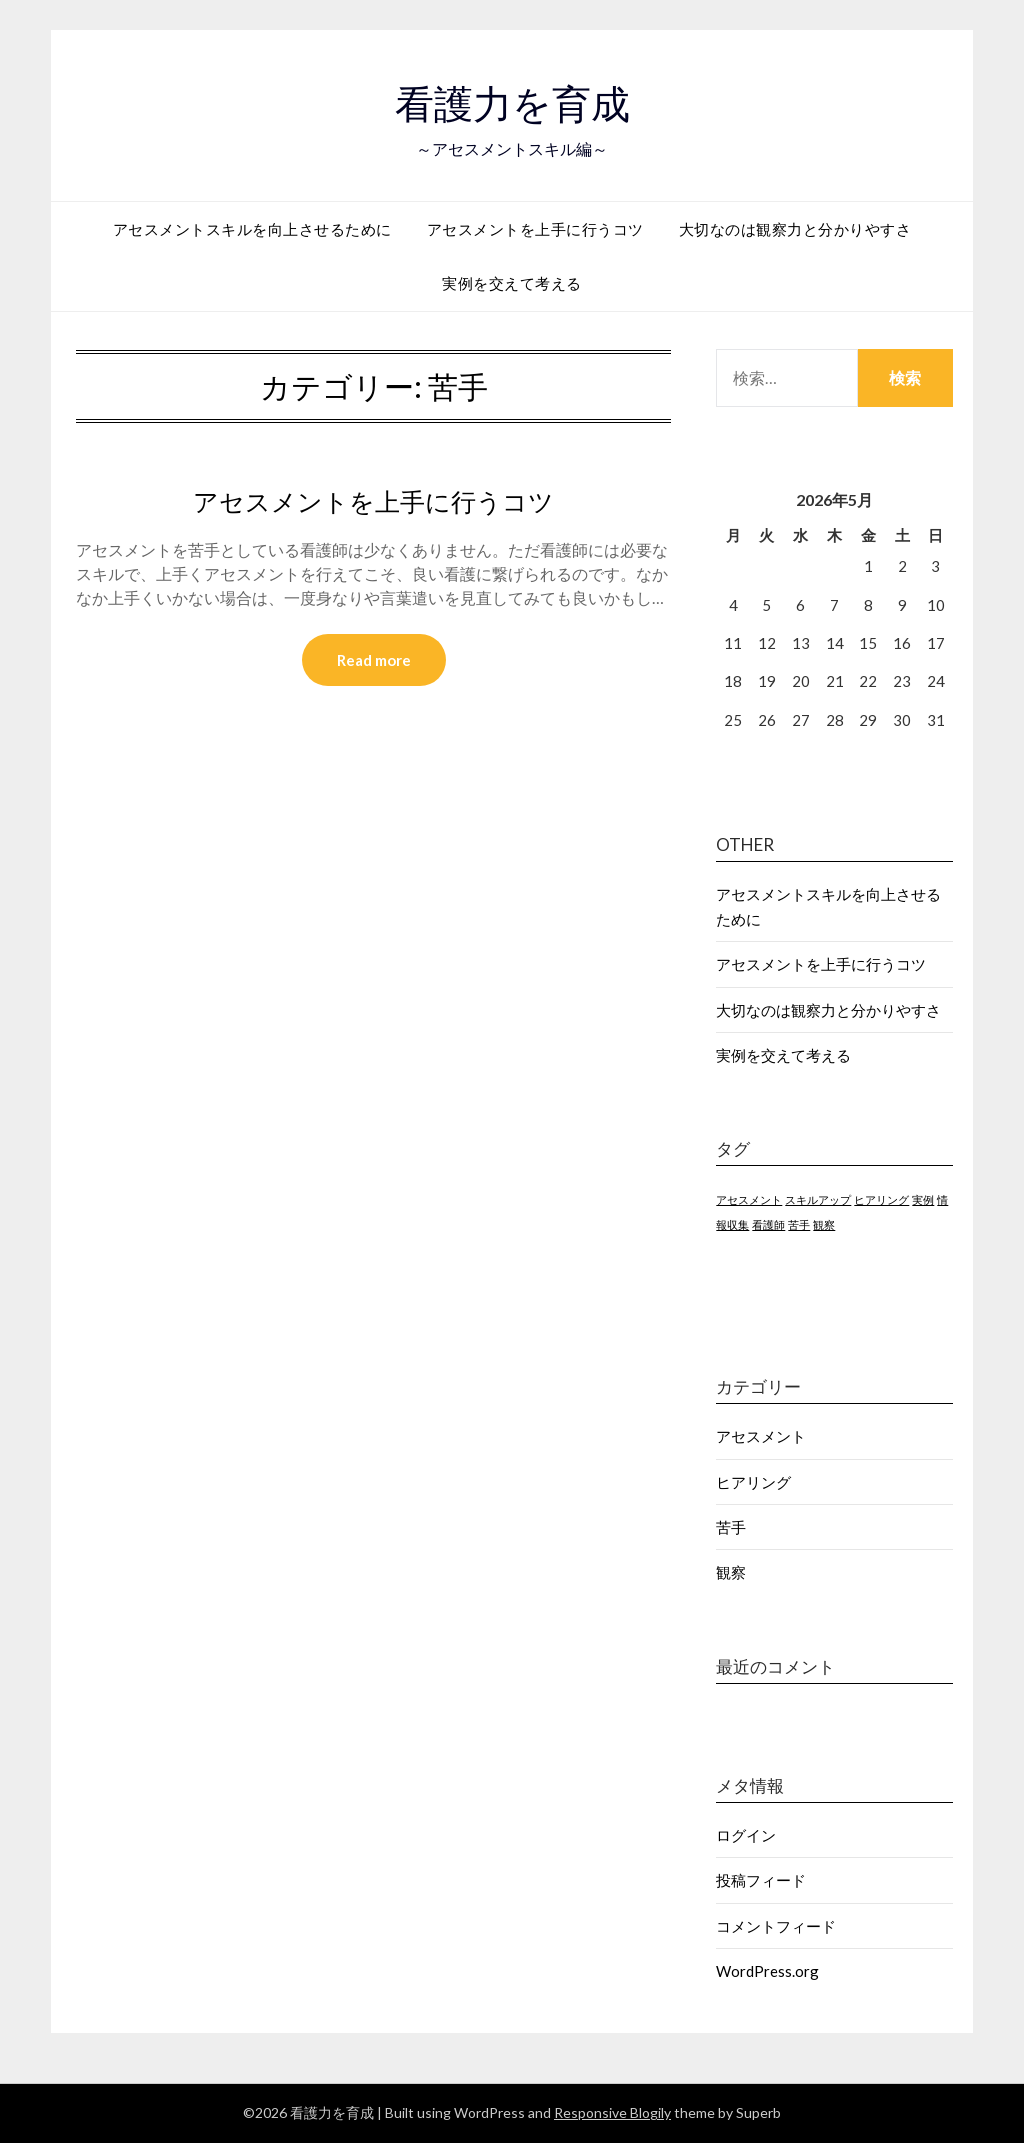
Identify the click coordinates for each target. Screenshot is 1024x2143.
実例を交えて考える (512, 283)
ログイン (746, 1835)
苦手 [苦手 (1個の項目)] (799, 1224)
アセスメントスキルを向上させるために (252, 229)
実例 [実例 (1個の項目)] (923, 1199)
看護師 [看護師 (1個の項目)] (768, 1224)
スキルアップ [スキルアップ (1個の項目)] (818, 1199)
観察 (731, 1572)
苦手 (731, 1527)
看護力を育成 (512, 101)
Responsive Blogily (612, 2112)
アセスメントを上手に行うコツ (535, 229)
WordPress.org (767, 1971)
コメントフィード (776, 1926)
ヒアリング (753, 1482)
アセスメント (761, 1436)
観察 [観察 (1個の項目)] (824, 1224)
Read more (374, 661)
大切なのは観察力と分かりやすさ (795, 229)
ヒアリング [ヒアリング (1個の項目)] (881, 1199)
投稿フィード (761, 1880)
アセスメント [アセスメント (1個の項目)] (749, 1199)
